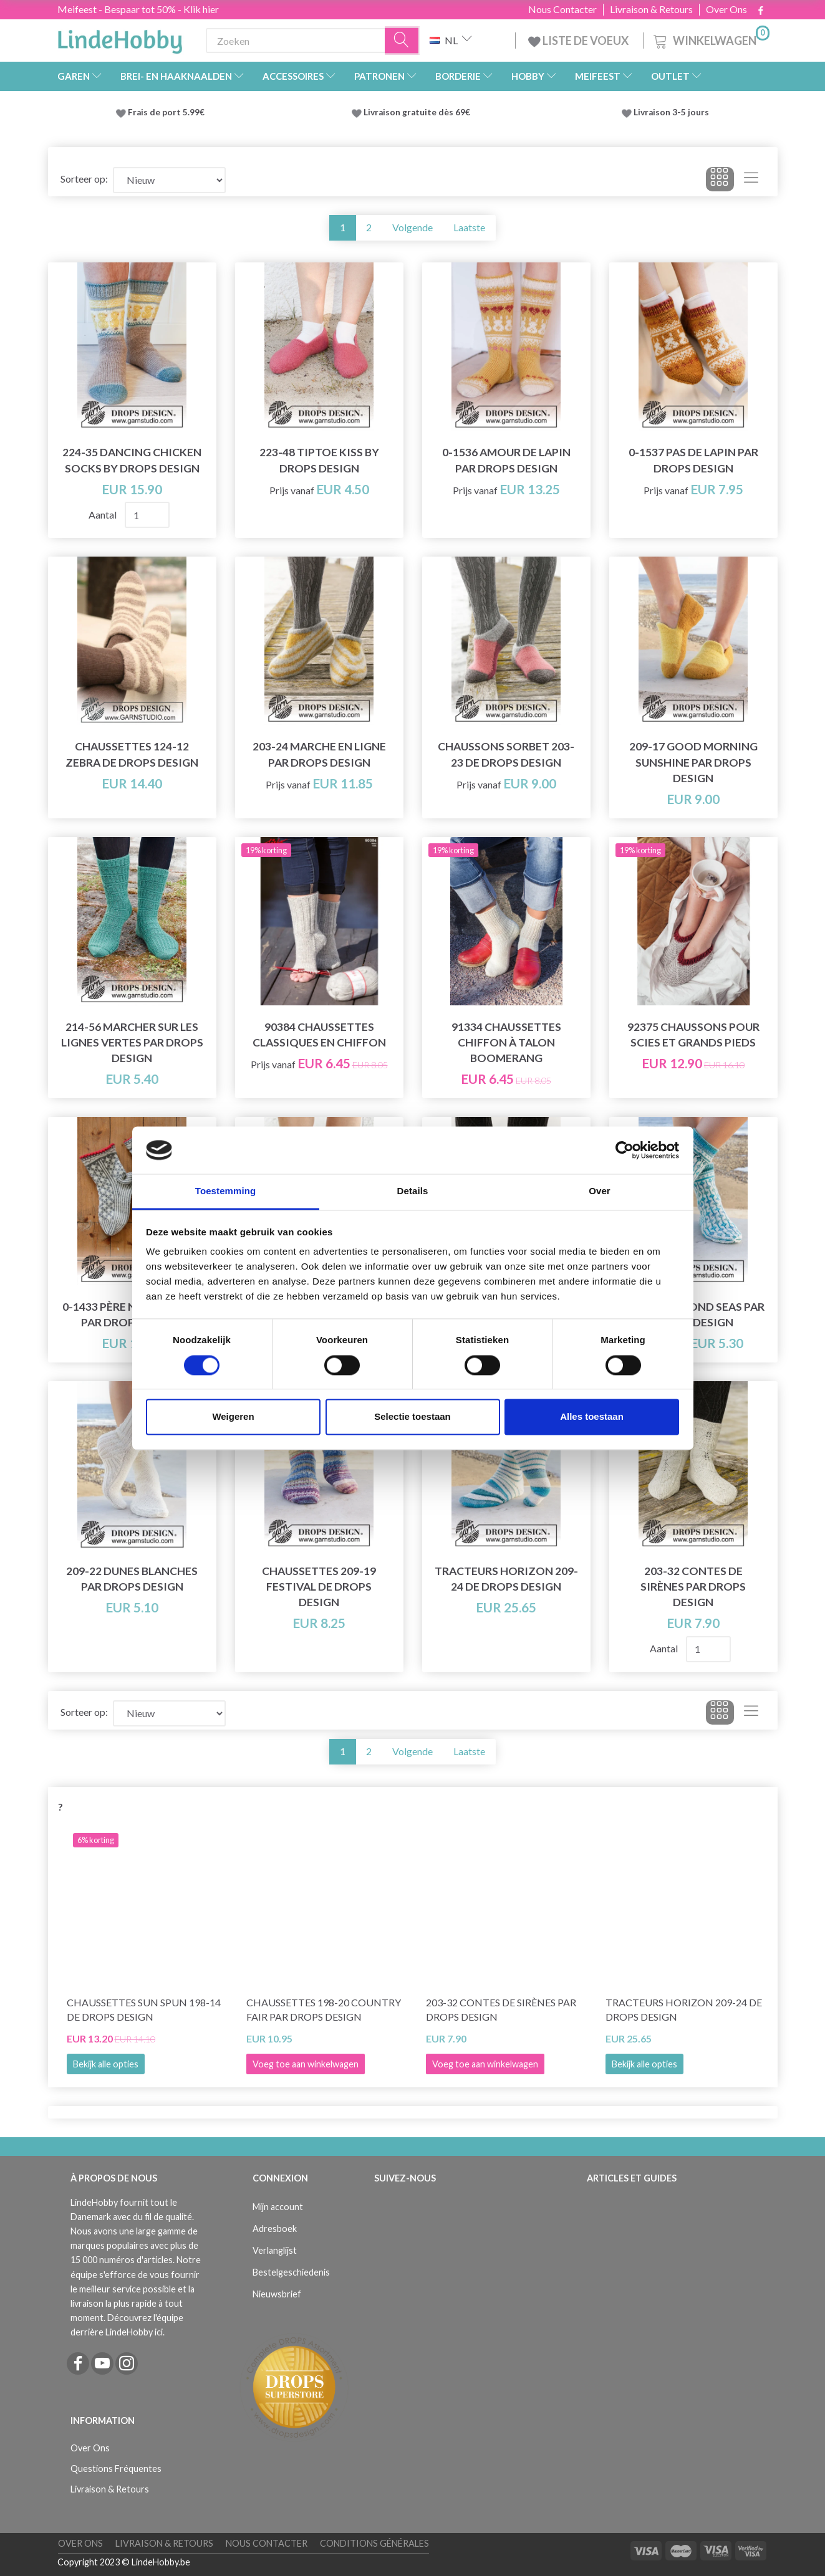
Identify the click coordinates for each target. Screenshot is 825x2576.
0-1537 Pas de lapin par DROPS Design (693, 460)
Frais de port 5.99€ (166, 112)
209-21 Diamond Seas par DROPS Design (693, 1314)
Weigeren (233, 1417)
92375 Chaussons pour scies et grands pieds (693, 1034)
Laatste (469, 227)
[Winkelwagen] (710, 39)
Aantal (103, 514)
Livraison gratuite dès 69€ (419, 112)
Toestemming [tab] (225, 1191)
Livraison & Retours (651, 9)
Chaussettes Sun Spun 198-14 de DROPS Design (144, 2009)
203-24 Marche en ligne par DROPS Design (319, 754)
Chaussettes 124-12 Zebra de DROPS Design (131, 754)
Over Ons (726, 9)
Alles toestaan (592, 1417)
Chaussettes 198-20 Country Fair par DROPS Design (323, 2009)
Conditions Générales (374, 2543)
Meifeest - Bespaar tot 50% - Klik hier (138, 9)
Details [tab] (412, 1191)
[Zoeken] (402, 41)
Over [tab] (599, 1191)
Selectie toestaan (412, 1417)
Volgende (412, 227)
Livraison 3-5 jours (671, 112)
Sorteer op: (84, 178)
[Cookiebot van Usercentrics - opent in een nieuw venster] (624, 1150)
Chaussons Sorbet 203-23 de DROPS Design (506, 754)
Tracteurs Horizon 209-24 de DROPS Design (506, 1578)
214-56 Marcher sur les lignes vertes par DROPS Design (132, 1042)
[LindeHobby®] (119, 38)
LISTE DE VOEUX (579, 40)
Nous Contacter (562, 9)
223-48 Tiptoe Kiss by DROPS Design (319, 460)
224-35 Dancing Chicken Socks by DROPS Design (131, 460)
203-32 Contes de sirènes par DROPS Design (693, 1586)
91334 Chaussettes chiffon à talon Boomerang (506, 1042)
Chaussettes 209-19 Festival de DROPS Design (319, 1586)
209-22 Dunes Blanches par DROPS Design (132, 1578)
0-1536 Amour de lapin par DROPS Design (506, 460)
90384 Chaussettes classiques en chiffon (319, 1034)
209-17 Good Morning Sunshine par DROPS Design (693, 762)
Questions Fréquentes (116, 2468)
